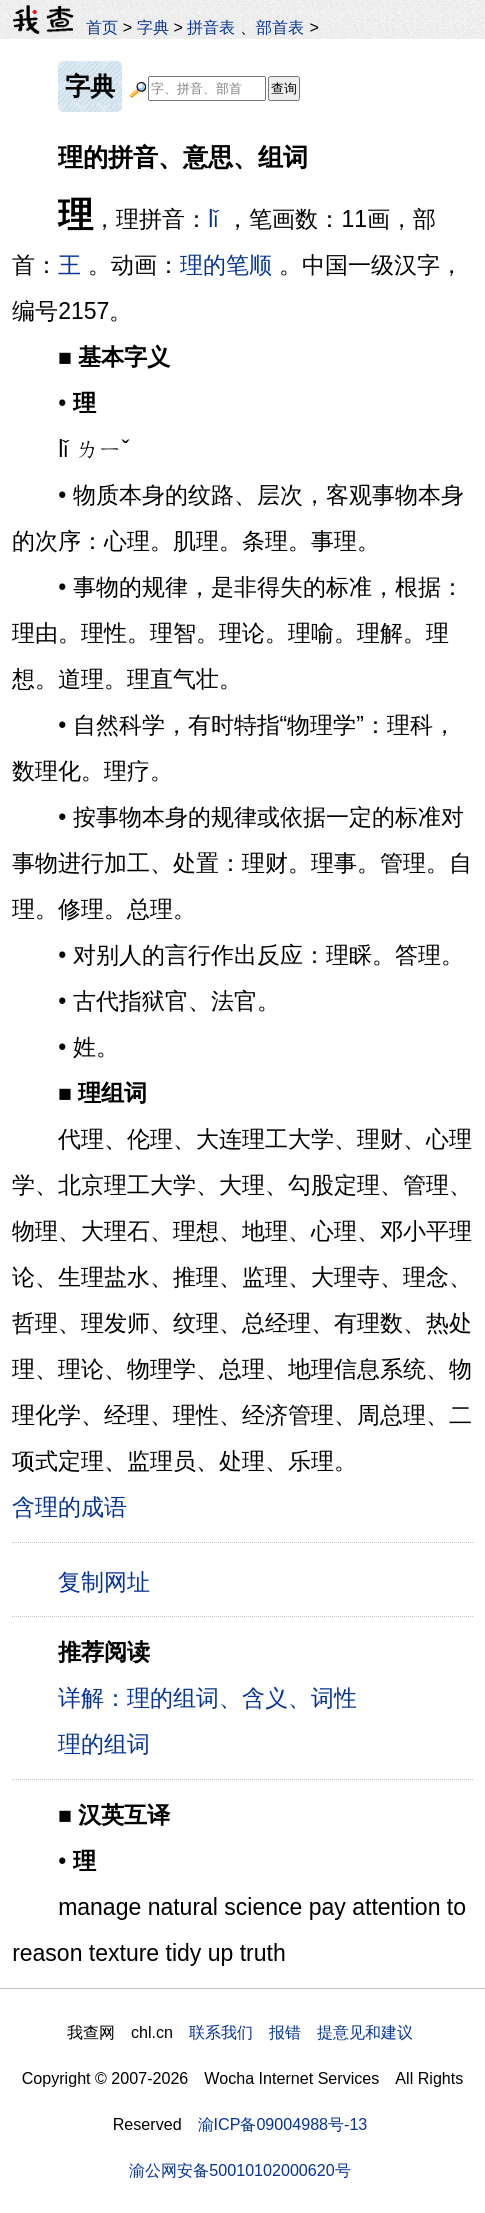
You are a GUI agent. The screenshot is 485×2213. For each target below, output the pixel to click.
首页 (102, 27)
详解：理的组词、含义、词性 (207, 1698)
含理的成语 (69, 1507)
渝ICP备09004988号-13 (283, 2124)
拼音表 (211, 27)
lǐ (213, 219)
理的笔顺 (226, 265)
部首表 (280, 27)
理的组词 (104, 1744)
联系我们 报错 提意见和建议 (301, 2032)
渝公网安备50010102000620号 (239, 2170)
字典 (153, 27)
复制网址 (111, 1581)
